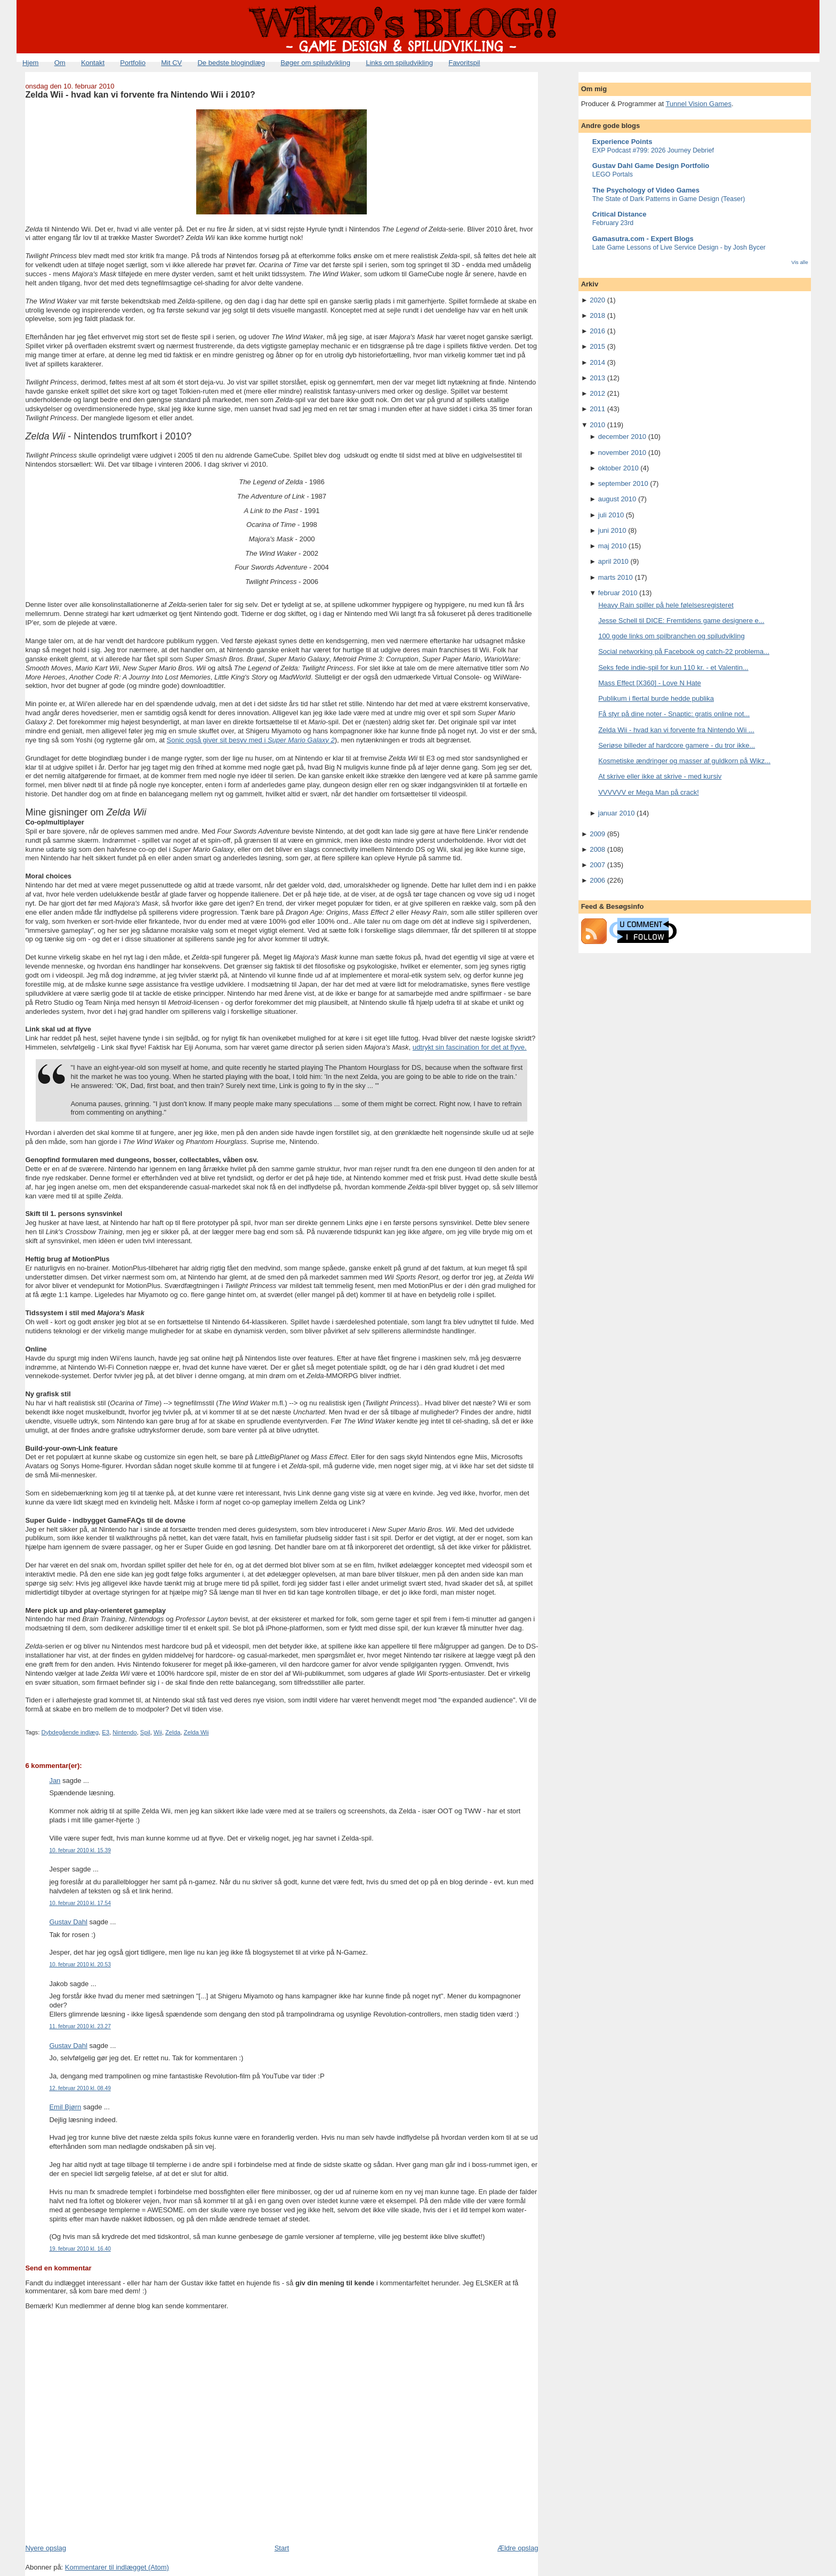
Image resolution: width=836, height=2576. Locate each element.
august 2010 (617, 499)
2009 (597, 834)
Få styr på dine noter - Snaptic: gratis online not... (674, 714)
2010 (597, 425)
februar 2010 (618, 593)
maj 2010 (612, 546)
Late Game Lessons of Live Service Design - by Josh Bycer (679, 247)
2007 (597, 865)
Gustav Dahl (68, 1922)
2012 (597, 393)
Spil (145, 1732)
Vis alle (799, 262)
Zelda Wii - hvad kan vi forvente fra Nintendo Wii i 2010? (140, 94)
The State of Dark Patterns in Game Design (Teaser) (668, 199)
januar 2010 (616, 813)
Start (282, 2548)
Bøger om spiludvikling (315, 63)
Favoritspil (464, 63)
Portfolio (133, 63)
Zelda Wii (195, 1732)
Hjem (30, 63)
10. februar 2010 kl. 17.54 (79, 1903)
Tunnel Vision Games (698, 104)
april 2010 (613, 561)
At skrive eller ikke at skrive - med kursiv (659, 776)
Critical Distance (619, 214)
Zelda (172, 1732)
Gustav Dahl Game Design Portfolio (651, 166)
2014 (597, 362)
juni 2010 (612, 530)
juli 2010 (611, 515)
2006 (597, 880)
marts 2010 (615, 577)
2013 (597, 378)
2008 (597, 849)
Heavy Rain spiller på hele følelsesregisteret (666, 605)
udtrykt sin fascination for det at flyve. (470, 1047)
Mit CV (171, 63)
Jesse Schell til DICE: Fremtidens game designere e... (681, 621)
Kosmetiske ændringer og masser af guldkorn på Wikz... (684, 761)
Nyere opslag (45, 2548)
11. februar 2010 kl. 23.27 (79, 2026)
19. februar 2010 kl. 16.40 (79, 2249)
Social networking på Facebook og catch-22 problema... (683, 651)
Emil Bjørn (65, 2107)
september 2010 (623, 483)
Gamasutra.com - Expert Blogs (643, 239)
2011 (597, 409)
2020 (597, 300)
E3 (105, 1732)
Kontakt (92, 63)
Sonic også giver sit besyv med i (251, 740)
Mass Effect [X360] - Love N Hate (649, 683)
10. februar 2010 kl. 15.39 (79, 1850)
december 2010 (622, 437)
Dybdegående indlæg (70, 1732)
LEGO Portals (612, 174)
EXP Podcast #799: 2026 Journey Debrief (653, 150)
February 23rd (613, 223)
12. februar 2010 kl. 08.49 (79, 2088)
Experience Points (622, 142)
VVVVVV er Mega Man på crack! (648, 792)
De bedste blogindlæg (230, 63)
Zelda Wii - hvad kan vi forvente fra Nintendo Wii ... (676, 730)
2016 (597, 331)
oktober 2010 (618, 468)
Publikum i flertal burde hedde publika (656, 698)
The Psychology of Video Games (646, 190)
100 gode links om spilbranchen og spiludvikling (671, 636)
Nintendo (124, 1732)
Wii (158, 1732)
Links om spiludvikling (399, 63)
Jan (54, 1781)
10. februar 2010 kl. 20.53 (79, 1964)
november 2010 (622, 453)
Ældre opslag (517, 2548)
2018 (597, 315)
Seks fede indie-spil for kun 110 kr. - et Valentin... (673, 667)
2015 (597, 346)
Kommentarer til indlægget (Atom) (117, 2567)
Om (60, 63)
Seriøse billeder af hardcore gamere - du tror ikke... (676, 745)
